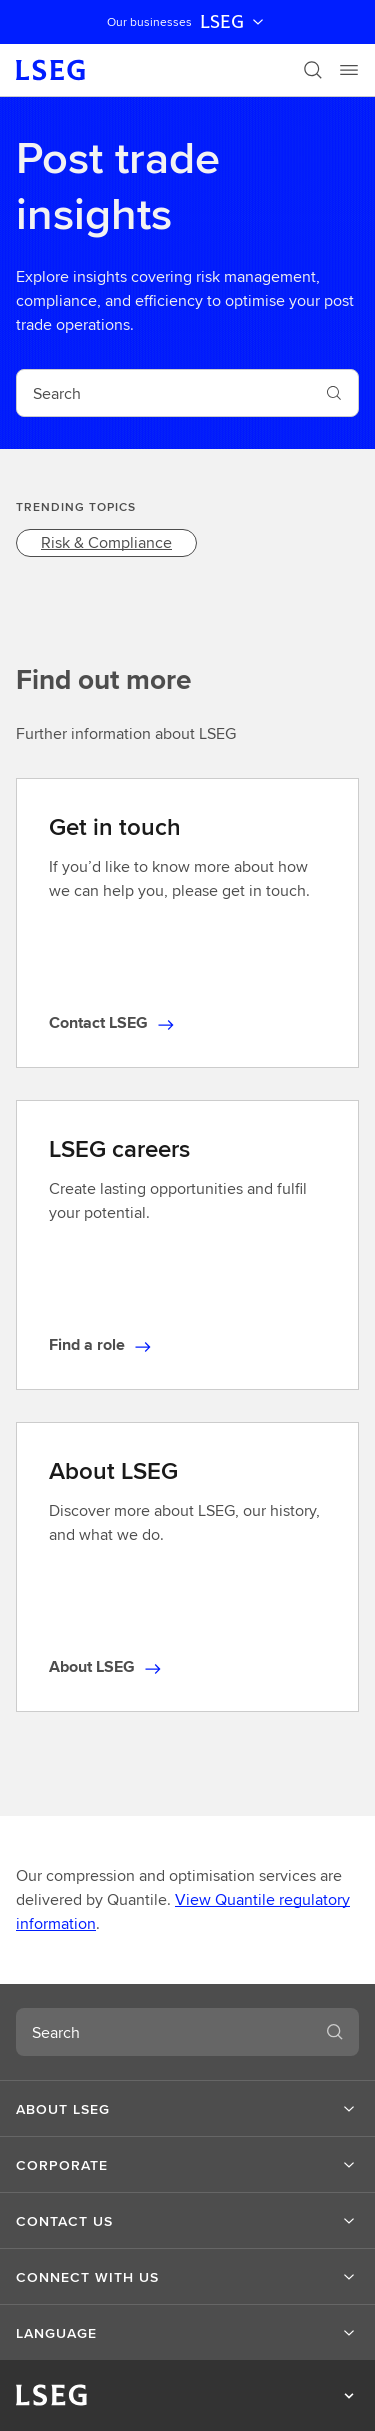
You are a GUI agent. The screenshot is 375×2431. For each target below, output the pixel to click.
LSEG (234, 22)
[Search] (313, 70)
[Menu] (349, 70)
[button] (187, 2109)
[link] (106, 543)
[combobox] (163, 393)
